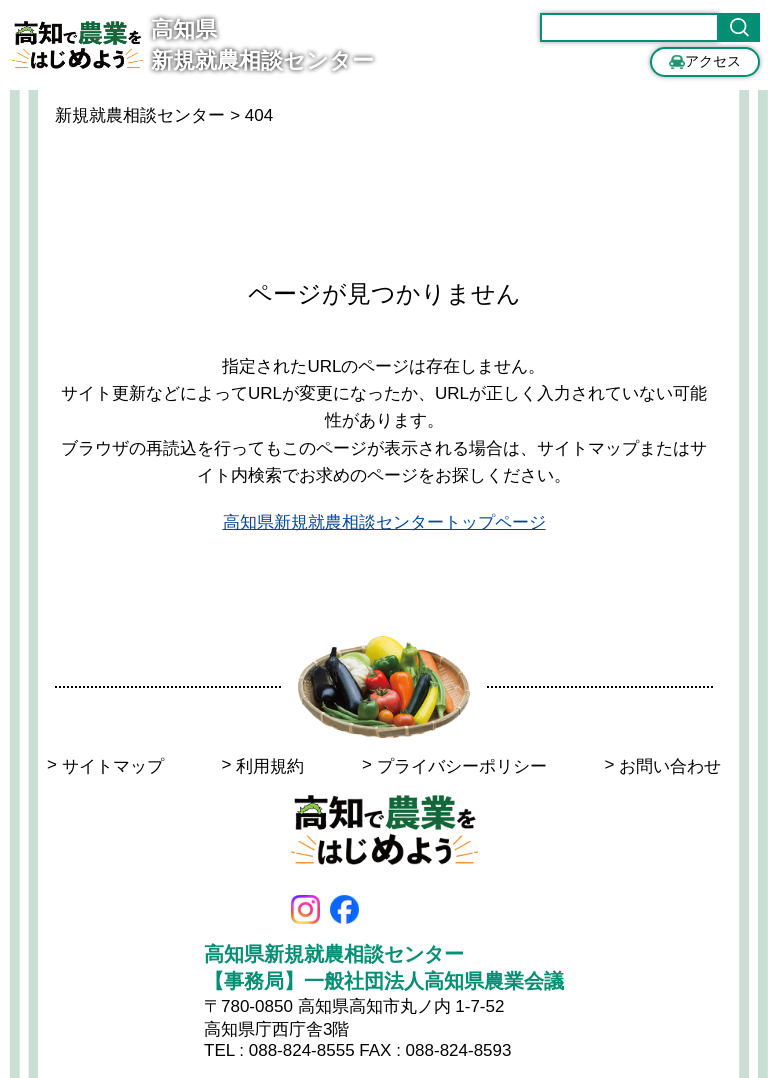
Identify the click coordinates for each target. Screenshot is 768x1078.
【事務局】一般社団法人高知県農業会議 (384, 981)
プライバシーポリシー (454, 766)
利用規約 (262, 766)
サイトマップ (105, 766)
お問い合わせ (662, 766)
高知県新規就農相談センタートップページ (384, 522)
